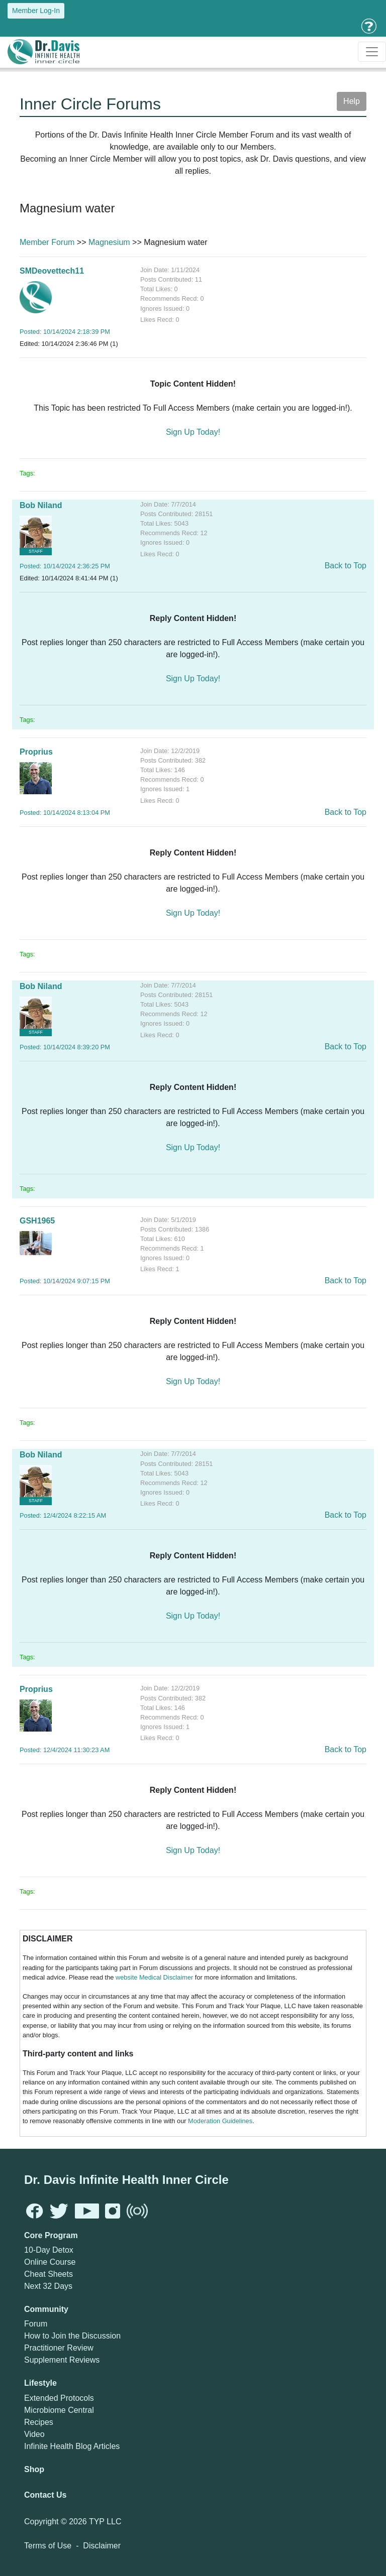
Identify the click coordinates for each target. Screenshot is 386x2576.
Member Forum (47, 242)
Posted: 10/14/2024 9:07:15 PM (65, 1281)
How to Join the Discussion (72, 2336)
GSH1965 (37, 1220)
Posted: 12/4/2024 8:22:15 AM (63, 1515)
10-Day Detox (48, 2250)
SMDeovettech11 (52, 271)
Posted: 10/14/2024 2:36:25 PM (65, 566)
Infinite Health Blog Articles (72, 2446)
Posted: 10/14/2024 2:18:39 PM (65, 331)
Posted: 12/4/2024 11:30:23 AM (65, 1750)
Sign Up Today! (193, 432)
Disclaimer (102, 2545)
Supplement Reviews (62, 2360)
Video (34, 2434)
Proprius (36, 752)
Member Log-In (36, 11)
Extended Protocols (59, 2398)
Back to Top (345, 565)
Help (351, 101)
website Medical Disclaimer (154, 1977)
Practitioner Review (58, 2348)
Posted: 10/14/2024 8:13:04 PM (65, 812)
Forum (35, 2323)
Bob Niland (41, 505)
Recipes (38, 2422)
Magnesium (109, 242)
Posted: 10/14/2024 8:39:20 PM (65, 1047)
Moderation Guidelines (220, 2121)
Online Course (49, 2262)
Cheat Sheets (48, 2274)
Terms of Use (47, 2545)
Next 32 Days (48, 2286)
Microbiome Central (59, 2410)
